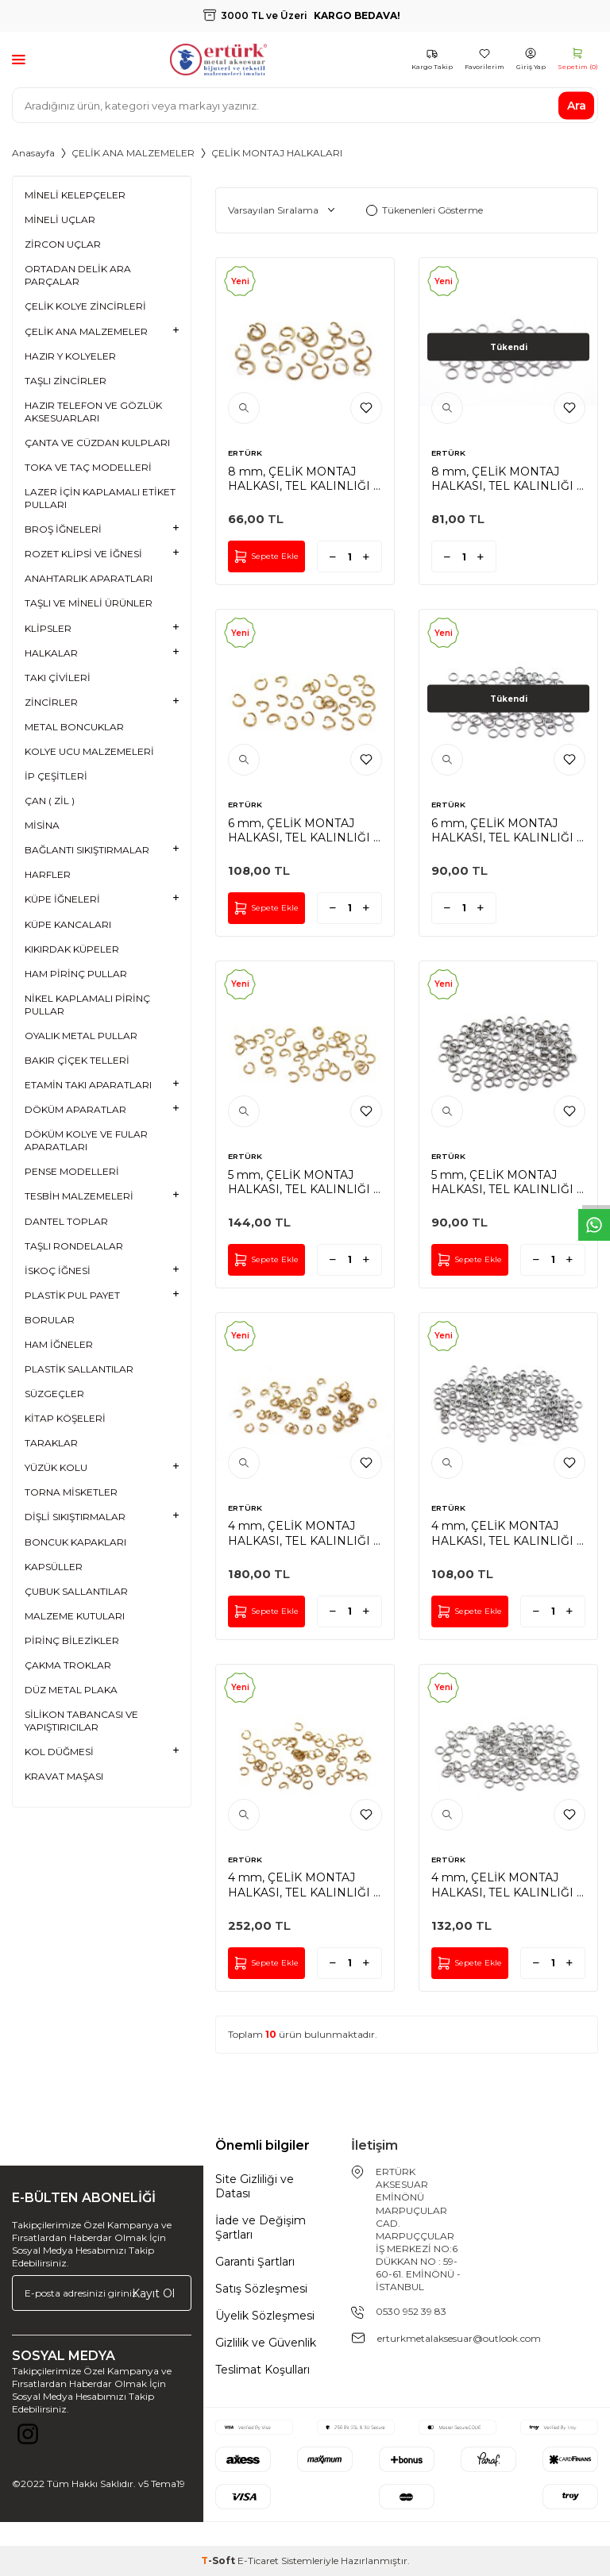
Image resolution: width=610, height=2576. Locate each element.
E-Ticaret (258, 2560)
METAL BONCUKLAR (74, 727)
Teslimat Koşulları (262, 2369)
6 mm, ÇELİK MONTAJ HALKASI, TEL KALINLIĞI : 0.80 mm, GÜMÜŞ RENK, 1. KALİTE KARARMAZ (508, 830)
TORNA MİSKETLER (71, 1492)
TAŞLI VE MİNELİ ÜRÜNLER (88, 603)
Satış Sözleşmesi (261, 2288)
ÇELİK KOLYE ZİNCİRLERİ (85, 306)
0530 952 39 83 (411, 2311)
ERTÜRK (245, 453)
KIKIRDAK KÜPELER (72, 949)
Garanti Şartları (255, 2261)
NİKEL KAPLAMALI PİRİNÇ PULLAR (87, 1004)
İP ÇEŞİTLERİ (56, 776)
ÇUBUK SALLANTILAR (76, 1591)
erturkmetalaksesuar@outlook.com (459, 2338)
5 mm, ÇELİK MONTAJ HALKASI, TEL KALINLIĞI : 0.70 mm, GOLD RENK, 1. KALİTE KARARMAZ (302, 1182)
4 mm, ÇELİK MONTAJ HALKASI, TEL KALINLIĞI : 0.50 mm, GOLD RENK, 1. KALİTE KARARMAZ (302, 1884)
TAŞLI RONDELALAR (74, 1246)
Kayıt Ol (153, 2293)
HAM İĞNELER (59, 1344)
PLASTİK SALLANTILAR (79, 1369)
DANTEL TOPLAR (66, 1221)
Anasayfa (33, 153)
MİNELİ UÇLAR (60, 219)
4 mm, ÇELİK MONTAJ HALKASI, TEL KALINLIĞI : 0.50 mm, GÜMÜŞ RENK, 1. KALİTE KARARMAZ (506, 1884)
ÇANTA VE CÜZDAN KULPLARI (97, 443)
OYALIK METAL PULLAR (81, 1036)
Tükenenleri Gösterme (424, 210)
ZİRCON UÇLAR (63, 244)
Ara (576, 105)
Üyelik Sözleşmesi (265, 2315)
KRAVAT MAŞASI (64, 1776)
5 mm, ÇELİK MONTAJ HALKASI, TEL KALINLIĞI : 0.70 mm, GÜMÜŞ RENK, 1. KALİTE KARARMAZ (507, 1182)
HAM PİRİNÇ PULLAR (76, 974)
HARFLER (48, 874)
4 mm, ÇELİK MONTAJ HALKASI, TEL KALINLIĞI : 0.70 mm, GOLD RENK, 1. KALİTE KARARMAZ (302, 1533)
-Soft (219, 2560)
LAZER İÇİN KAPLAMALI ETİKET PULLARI (100, 498)
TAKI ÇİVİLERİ (58, 677)
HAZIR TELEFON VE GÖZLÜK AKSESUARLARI (93, 411)
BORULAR (50, 1320)
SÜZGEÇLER (54, 1394)
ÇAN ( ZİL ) (50, 801)
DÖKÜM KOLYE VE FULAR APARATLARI (86, 1140)
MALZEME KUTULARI (75, 1616)
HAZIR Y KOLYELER (70, 356)
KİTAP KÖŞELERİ (65, 1418)
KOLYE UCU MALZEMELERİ (89, 751)
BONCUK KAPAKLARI (75, 1542)
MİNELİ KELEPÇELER (75, 195)
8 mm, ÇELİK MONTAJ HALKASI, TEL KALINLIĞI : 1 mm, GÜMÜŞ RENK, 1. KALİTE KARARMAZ (505, 478)
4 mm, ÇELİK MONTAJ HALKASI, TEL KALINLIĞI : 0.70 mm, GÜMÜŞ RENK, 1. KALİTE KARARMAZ (507, 1533)
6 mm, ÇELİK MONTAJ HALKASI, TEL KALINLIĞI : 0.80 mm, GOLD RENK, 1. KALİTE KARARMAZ (302, 830)
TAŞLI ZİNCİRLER (65, 381)
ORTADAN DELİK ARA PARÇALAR (78, 275)
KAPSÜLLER (54, 1567)
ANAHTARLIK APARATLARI (88, 578)
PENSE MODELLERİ (72, 1171)
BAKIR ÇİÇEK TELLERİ (77, 1060)
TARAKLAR (51, 1443)
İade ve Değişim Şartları (260, 2227)
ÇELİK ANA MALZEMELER (133, 153)
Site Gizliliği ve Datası (254, 2186)
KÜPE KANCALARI (68, 924)
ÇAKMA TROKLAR (68, 1665)
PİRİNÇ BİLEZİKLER (72, 1640)
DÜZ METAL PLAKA (71, 1690)
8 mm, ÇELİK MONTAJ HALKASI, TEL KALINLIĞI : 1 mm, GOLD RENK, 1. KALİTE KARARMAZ (302, 478)
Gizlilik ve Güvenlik (265, 2342)
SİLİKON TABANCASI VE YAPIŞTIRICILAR (81, 1720)
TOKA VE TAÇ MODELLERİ (88, 467)
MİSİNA (42, 825)
